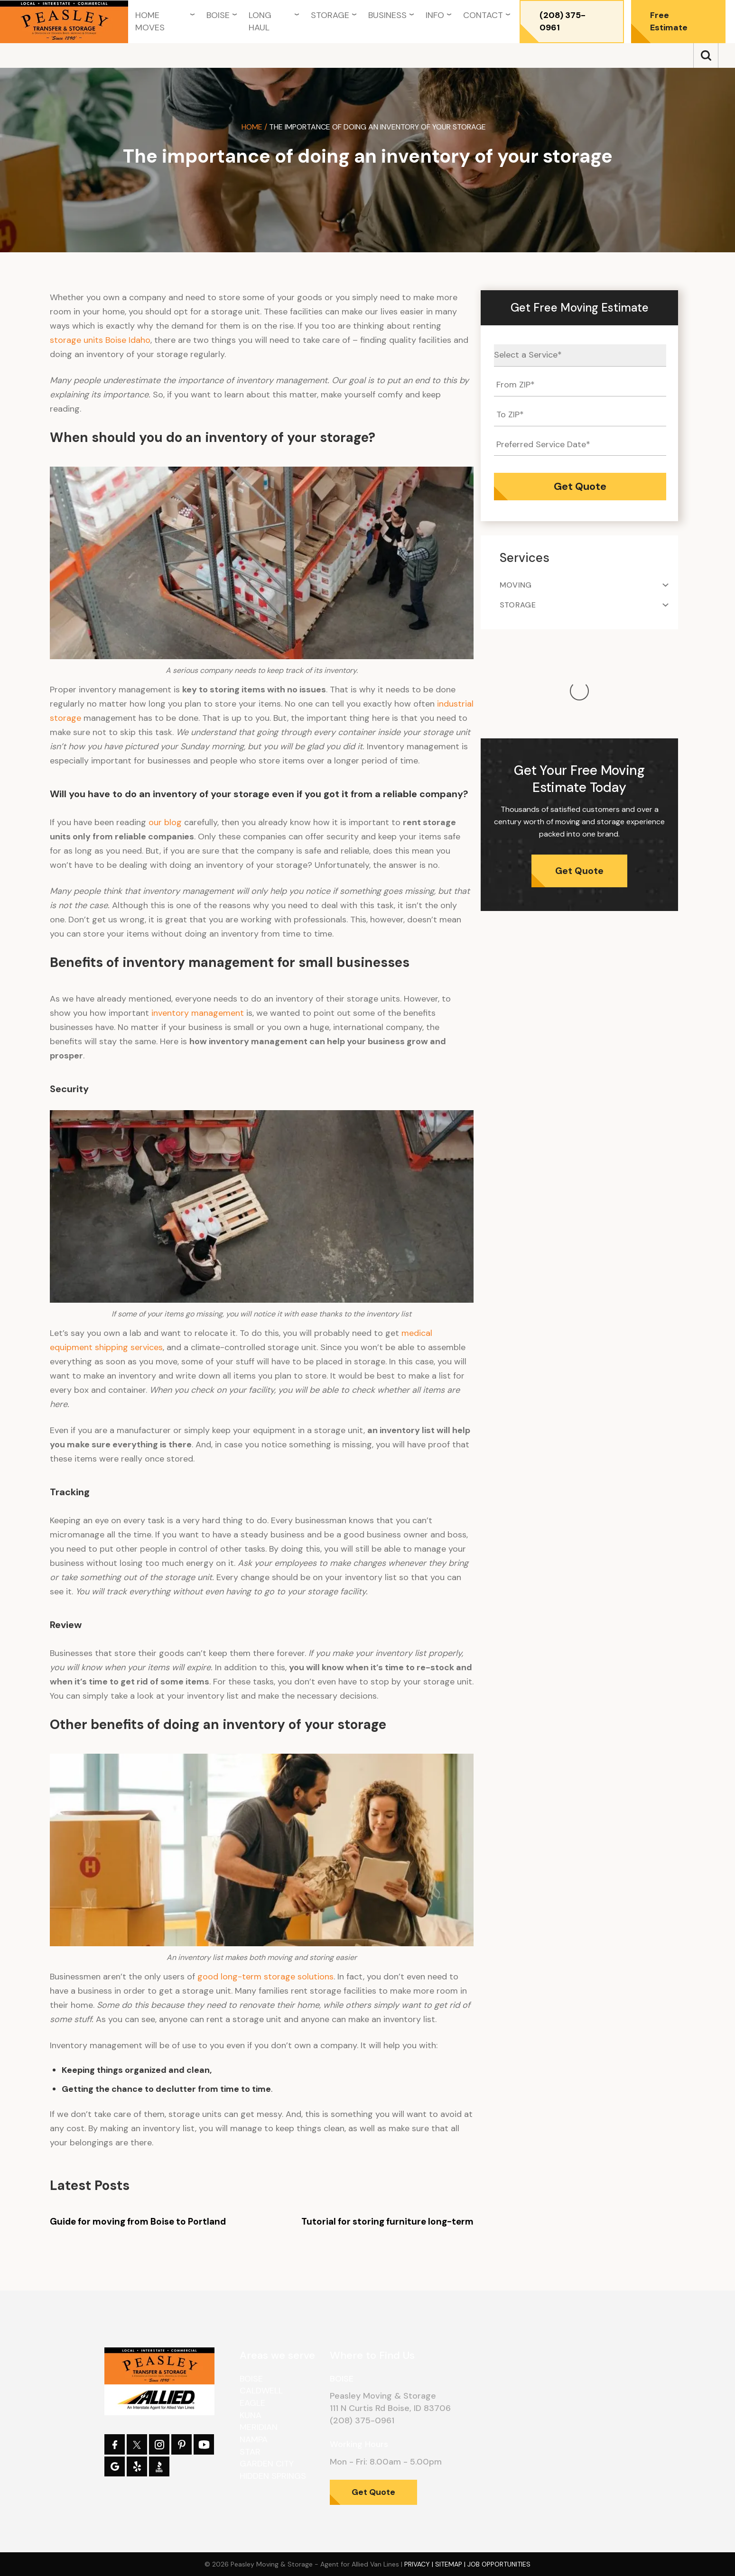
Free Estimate (669, 21)
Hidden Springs (273, 2476)
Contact (483, 15)
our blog (165, 822)
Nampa (254, 2439)
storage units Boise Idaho (100, 340)
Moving (516, 585)
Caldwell (261, 2390)
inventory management (197, 1013)
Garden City (267, 2463)
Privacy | (419, 2564)
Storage (330, 15)
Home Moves (150, 21)
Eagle (252, 2403)
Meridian (259, 2427)
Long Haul (260, 21)
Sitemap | (451, 2564)
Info (435, 15)
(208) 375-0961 (563, 21)
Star (250, 2451)
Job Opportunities (498, 2564)
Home (252, 127)
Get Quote (579, 776)
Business (387, 15)
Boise (218, 15)
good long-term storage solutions (265, 1976)
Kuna (250, 2415)
